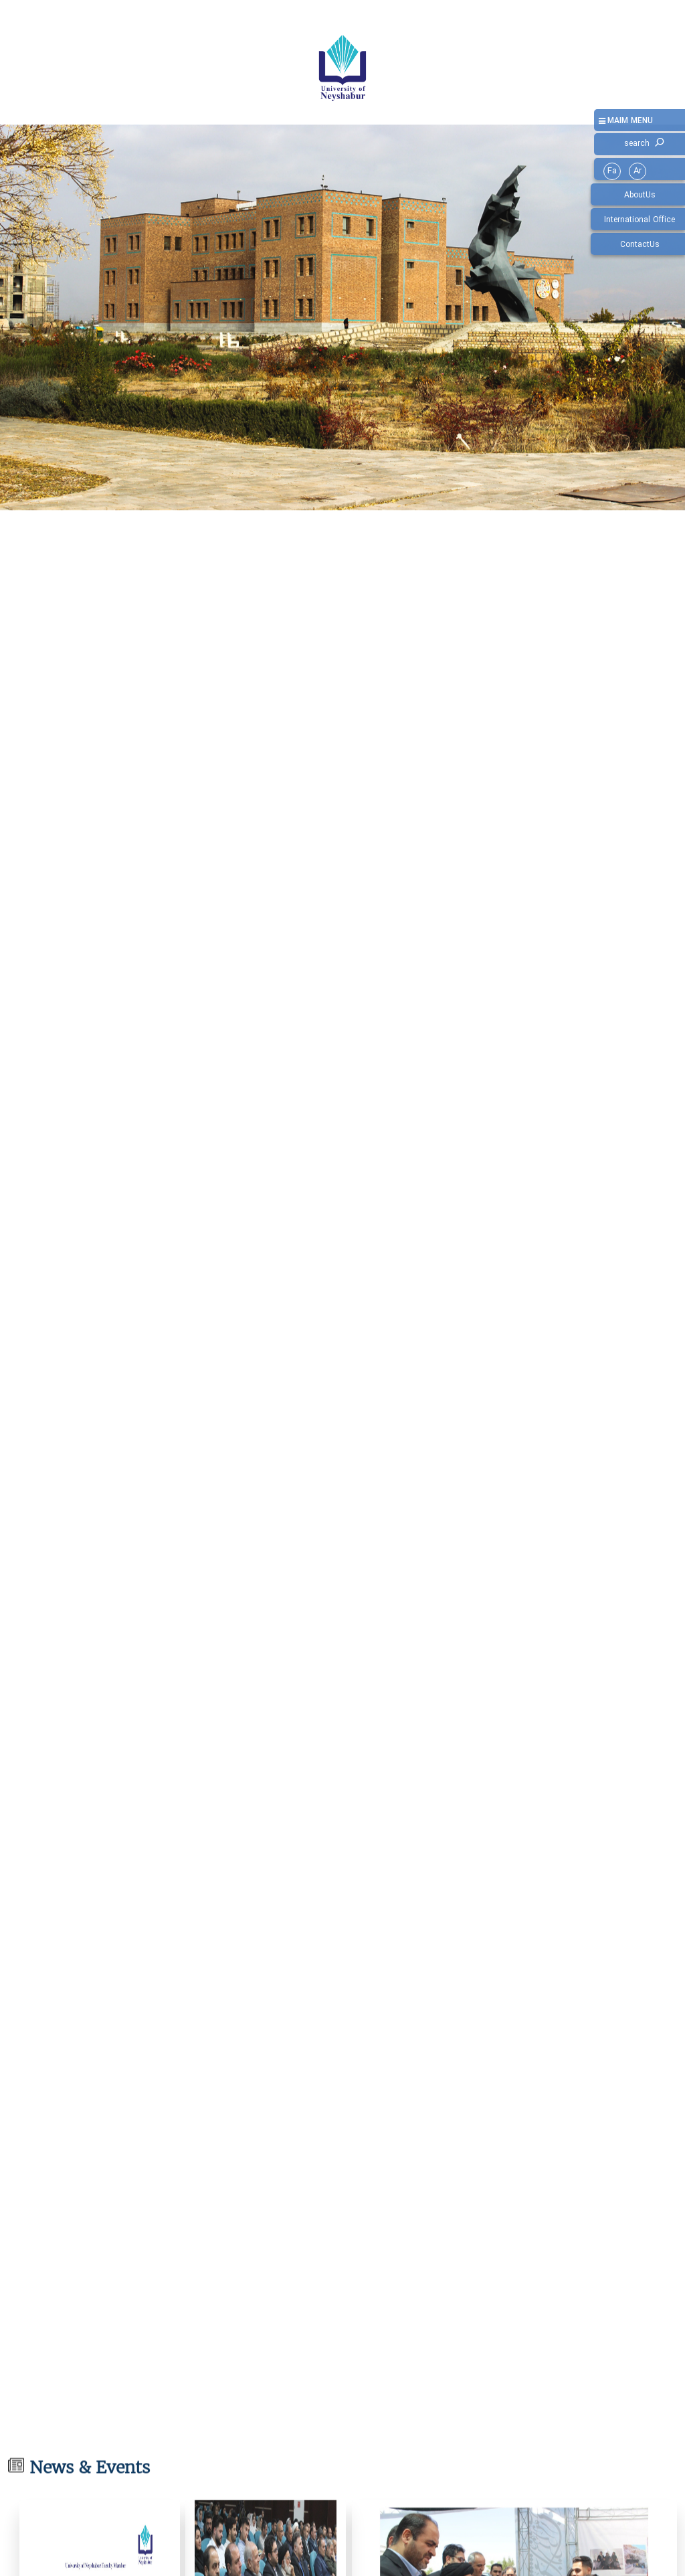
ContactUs (640, 244)
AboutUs (640, 195)
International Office (639, 219)
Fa (612, 171)
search (637, 143)
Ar (637, 171)
